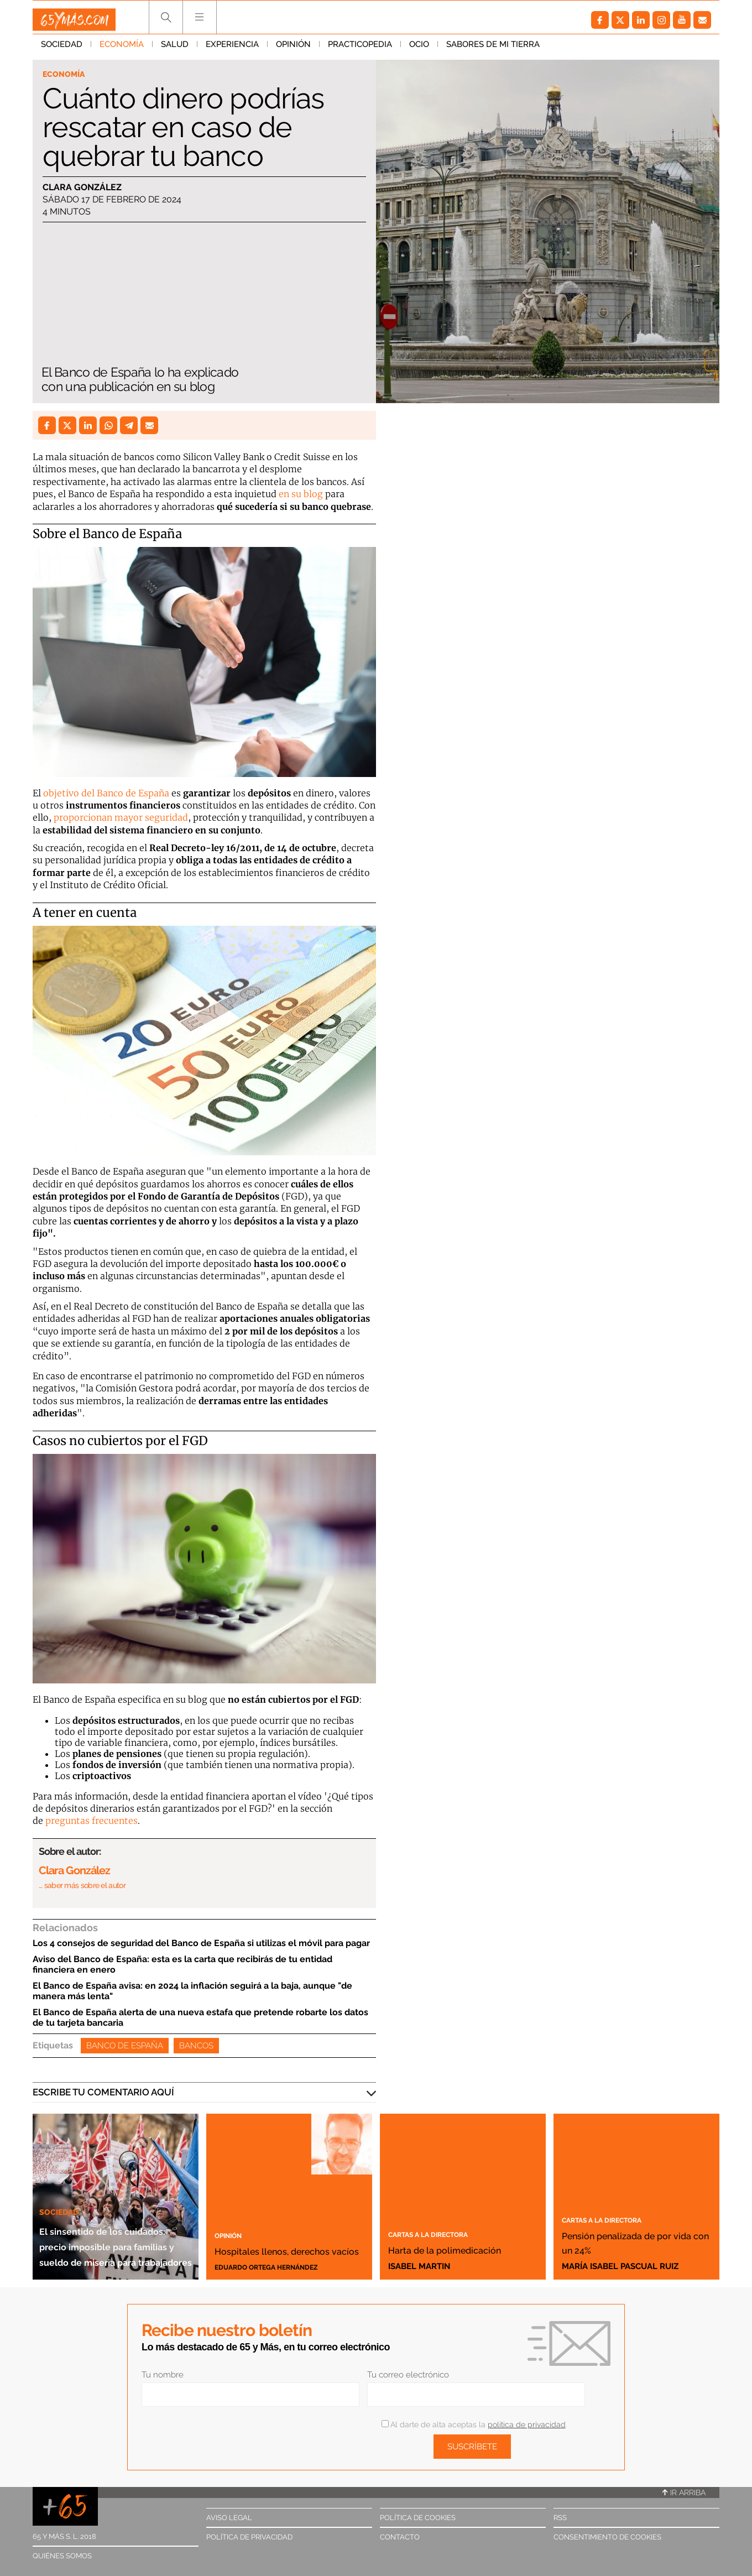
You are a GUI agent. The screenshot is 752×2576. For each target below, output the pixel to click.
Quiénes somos (62, 2556)
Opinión (293, 49)
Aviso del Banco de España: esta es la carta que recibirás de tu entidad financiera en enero (182, 1964)
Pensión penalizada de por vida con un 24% (626, 2234)
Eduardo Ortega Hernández (279, 2266)
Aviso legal (229, 2518)
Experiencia (232, 49)
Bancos (196, 2046)
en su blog (301, 493)
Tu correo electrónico (408, 2375)
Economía (122, 49)
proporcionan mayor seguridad (121, 817)
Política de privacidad (249, 2537)
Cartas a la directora (444, 2218)
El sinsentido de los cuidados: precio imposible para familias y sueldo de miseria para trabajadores (112, 2222)
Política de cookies (418, 2518)
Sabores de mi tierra (493, 49)
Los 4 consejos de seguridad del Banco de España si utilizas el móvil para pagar (201, 1943)
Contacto (400, 2537)
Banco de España (124, 2046)
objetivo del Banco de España (106, 793)
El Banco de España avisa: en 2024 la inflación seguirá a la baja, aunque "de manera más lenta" (192, 1990)
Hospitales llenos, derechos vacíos (273, 2241)
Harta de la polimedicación (439, 2241)
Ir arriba (684, 2492)
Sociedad (61, 49)
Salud (175, 49)
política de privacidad (527, 2424)
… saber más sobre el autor (82, 1885)
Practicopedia (360, 49)
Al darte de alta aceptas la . (474, 2424)
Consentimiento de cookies (607, 2537)
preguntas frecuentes (91, 1820)
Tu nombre (163, 2375)
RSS (560, 2518)
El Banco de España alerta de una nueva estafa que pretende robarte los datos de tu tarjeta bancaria (200, 2017)
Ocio (419, 49)
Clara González (82, 189)
